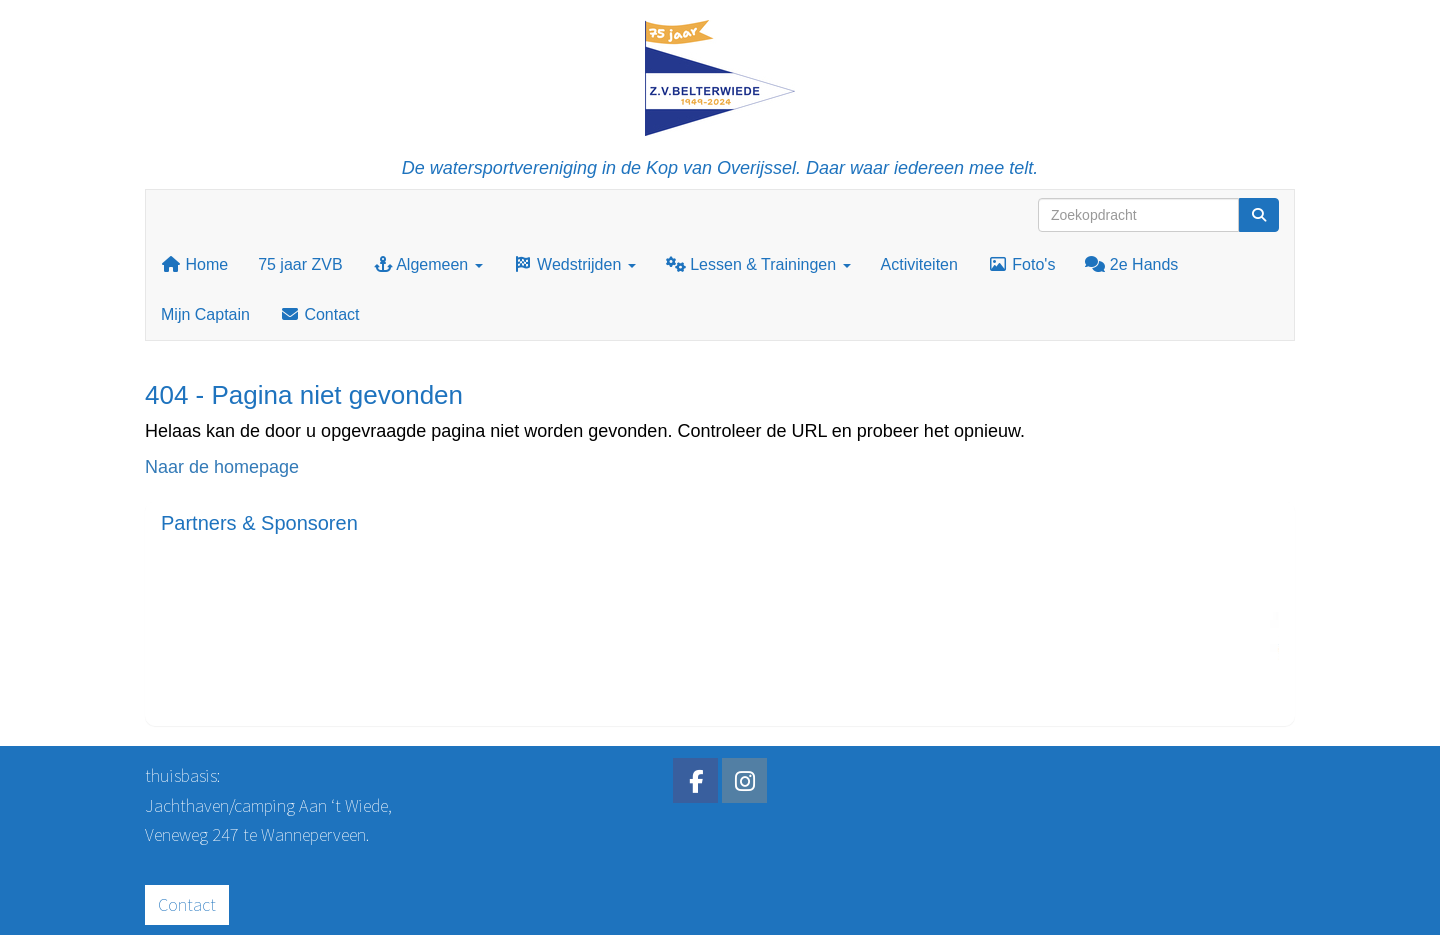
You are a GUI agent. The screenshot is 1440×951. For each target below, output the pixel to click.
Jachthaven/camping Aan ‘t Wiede (266, 805)
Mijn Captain (205, 314)
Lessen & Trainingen (758, 264)
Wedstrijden (574, 264)
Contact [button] (187, 904)
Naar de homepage (222, 467)
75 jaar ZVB (300, 264)
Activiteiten (919, 264)
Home (194, 264)
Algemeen (428, 264)
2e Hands (1131, 264)
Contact (320, 314)
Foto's (1022, 264)
